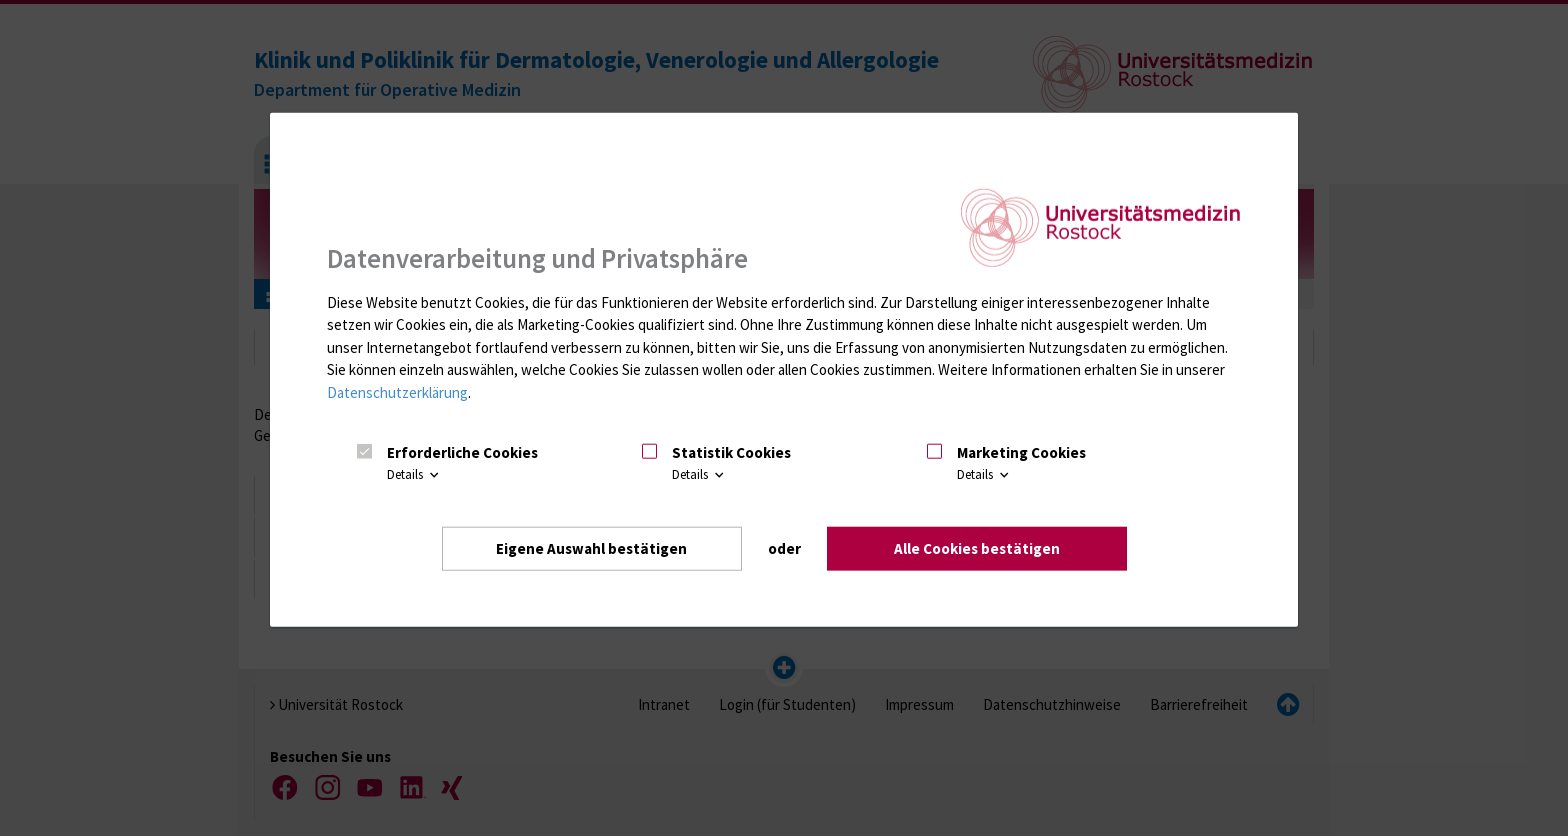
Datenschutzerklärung (397, 392)
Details (414, 474)
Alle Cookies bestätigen (977, 548)
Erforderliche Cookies (462, 452)
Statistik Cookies (731, 452)
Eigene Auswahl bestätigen (591, 548)
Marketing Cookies (1021, 452)
